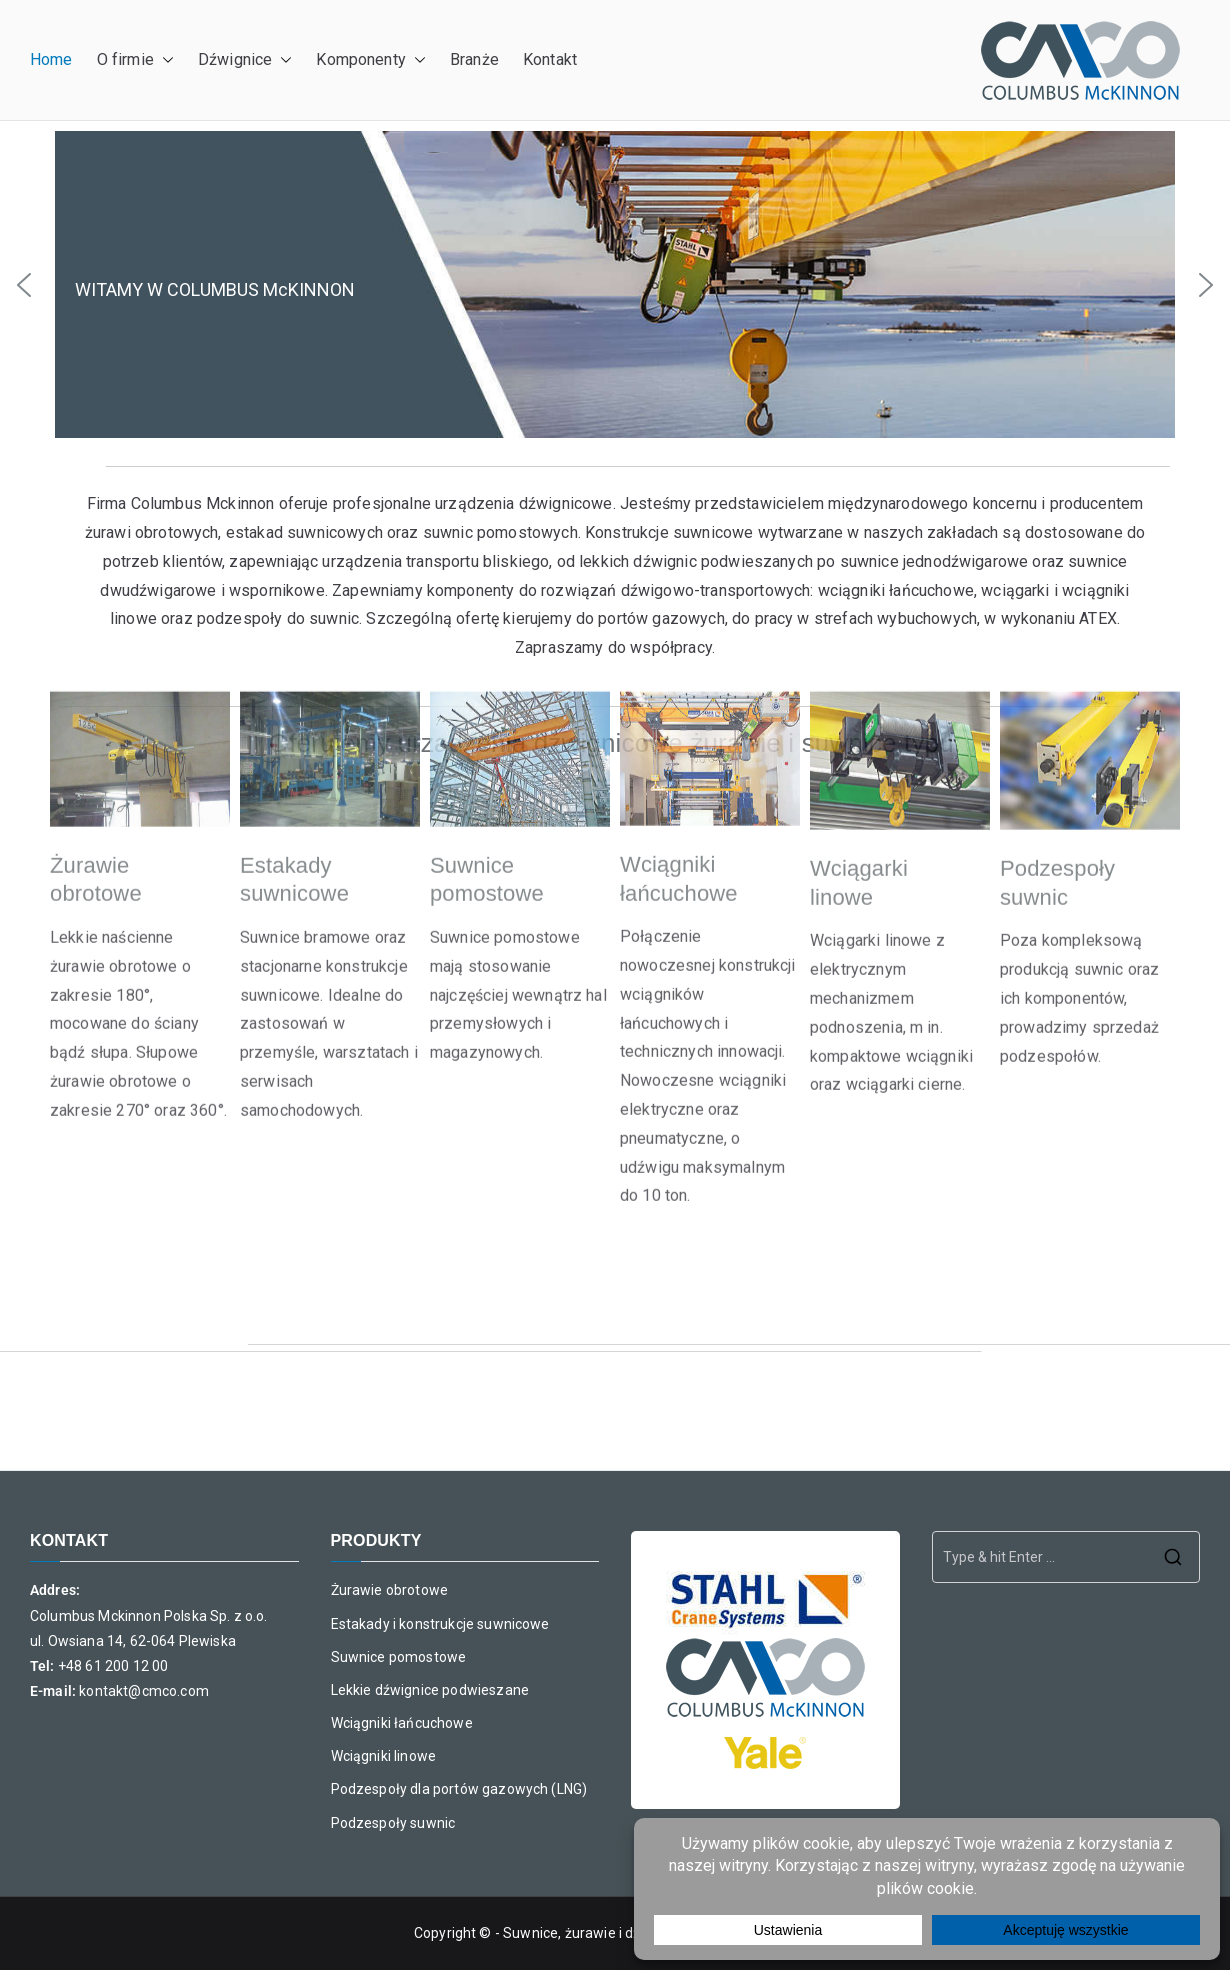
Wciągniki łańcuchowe (402, 1723)
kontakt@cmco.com (144, 1691)
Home (51, 59)
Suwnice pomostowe (399, 1657)
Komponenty (371, 60)
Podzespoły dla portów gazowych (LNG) (459, 1789)
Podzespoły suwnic (393, 1823)
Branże (474, 59)
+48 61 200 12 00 (113, 1666)
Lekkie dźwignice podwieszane (430, 1690)
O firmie (135, 60)
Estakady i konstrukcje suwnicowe (440, 1624)
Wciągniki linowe (384, 1756)
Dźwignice (245, 60)
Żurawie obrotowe (390, 1590)
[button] (164, 60)
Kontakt (550, 59)
